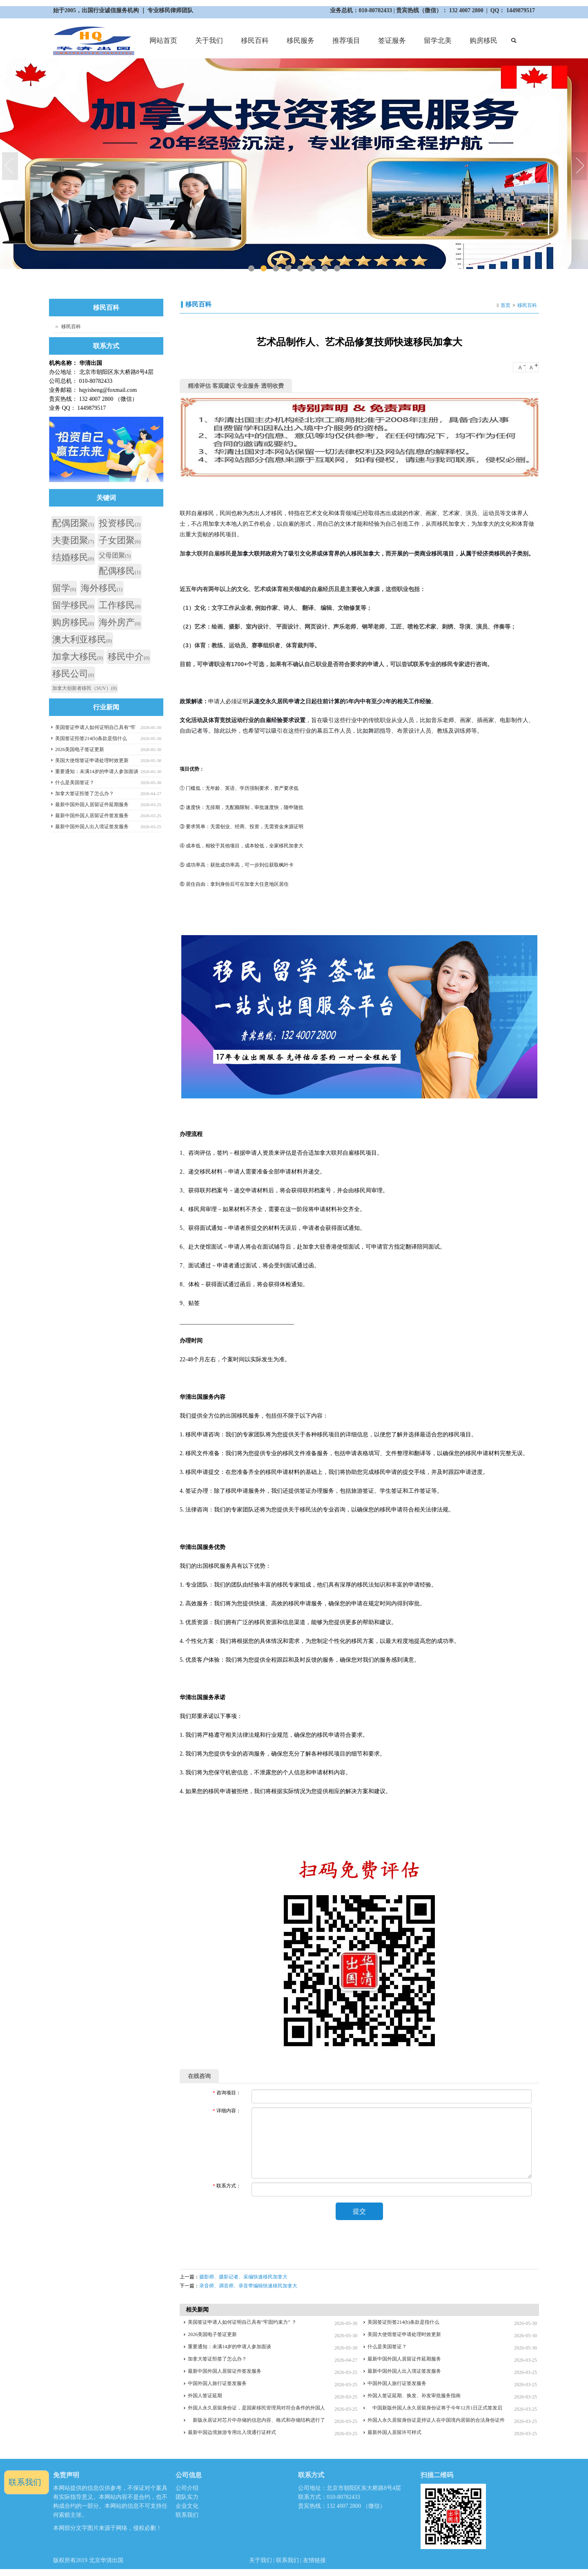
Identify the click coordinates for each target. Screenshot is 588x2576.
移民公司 (73, 674)
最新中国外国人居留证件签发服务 (224, 2372)
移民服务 (299, 44)
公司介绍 (187, 2489)
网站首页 (163, 40)
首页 (505, 305)
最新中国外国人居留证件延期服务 (404, 2360)
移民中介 (128, 656)
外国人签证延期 (205, 2396)
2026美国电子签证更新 (212, 2335)
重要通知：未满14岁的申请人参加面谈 (229, 2347)
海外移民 (101, 588)
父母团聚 (115, 555)
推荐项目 (345, 44)
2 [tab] (263, 268)
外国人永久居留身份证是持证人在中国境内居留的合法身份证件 (436, 2421)
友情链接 (314, 2561)
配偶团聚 (73, 523)
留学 (64, 588)
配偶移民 (119, 571)
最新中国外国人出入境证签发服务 (404, 2372)
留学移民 (73, 605)
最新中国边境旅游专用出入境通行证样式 (232, 2433)
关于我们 (208, 44)
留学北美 (437, 44)
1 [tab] (250, 268)
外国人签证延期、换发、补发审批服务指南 (414, 2396)
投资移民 (119, 523)
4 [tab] (287, 268)
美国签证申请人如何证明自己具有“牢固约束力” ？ (242, 2323)
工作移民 (119, 605)
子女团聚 (119, 540)
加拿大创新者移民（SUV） (84, 688)
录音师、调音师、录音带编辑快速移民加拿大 (248, 2286)
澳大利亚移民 (82, 639)
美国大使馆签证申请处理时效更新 (404, 2335)
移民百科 (255, 40)
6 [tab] (312, 268)
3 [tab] (275, 268)
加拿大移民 (77, 656)
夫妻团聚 (73, 540)
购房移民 (482, 44)
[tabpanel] (294, 164)
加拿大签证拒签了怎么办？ (217, 2360)
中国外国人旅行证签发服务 (217, 2384)
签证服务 (391, 44)
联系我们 (187, 2516)
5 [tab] (299, 268)
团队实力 (187, 2498)
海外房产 (119, 622)
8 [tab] (336, 268)
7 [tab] (324, 268)
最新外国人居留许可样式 (394, 2433)
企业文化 (187, 2507)
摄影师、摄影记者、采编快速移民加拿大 (243, 2277)
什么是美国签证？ (387, 2347)
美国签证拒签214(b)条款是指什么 (403, 2323)
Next (580, 166)
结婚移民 (73, 557)
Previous (10, 166)
